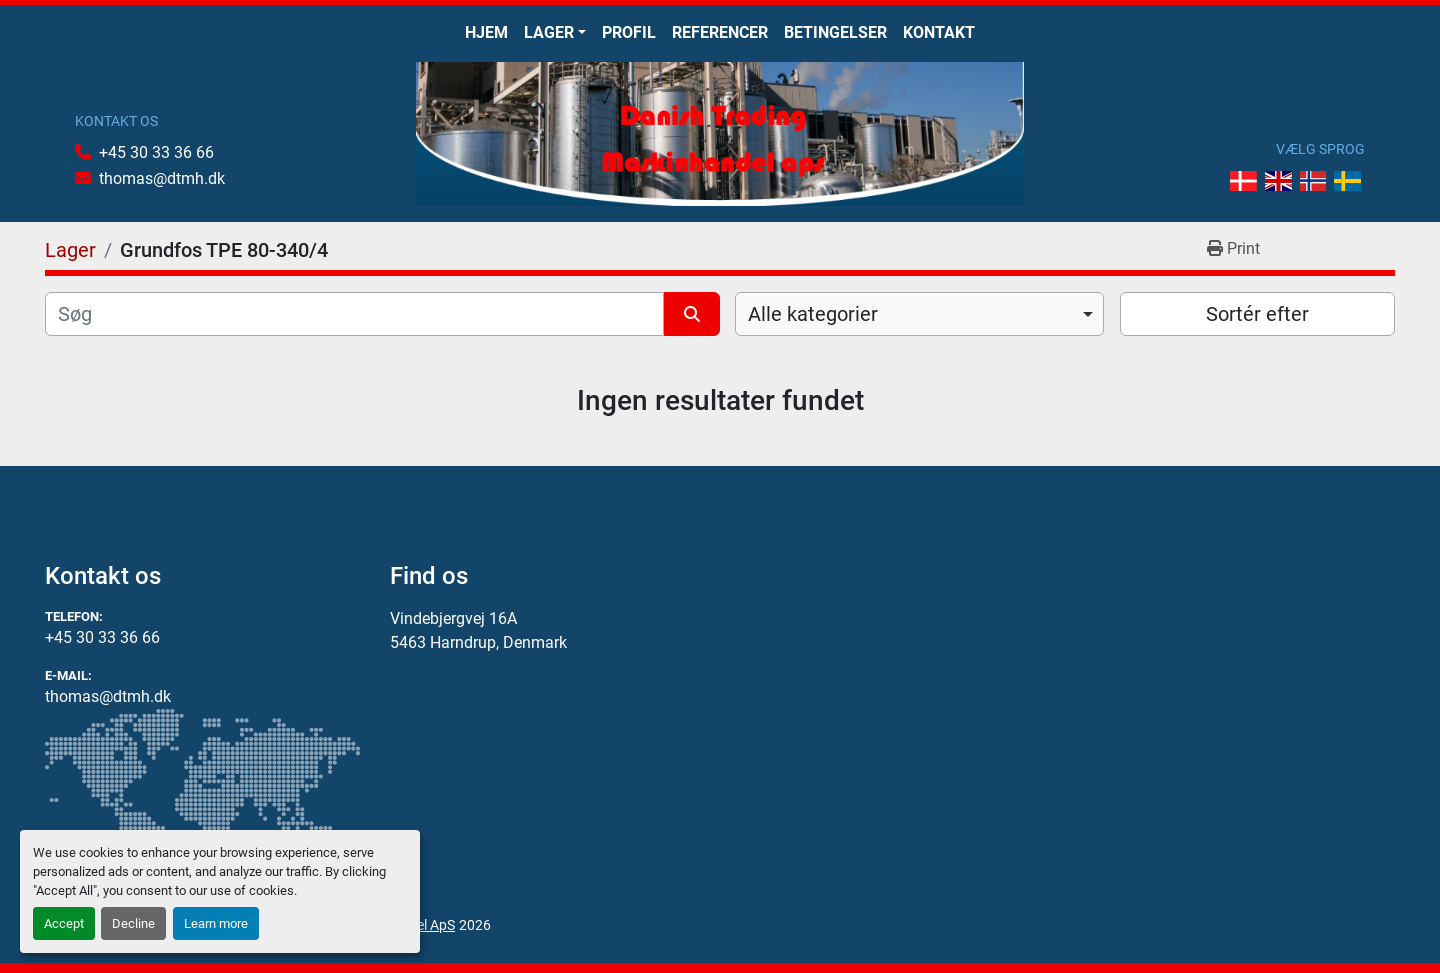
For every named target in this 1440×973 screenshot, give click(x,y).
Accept (64, 923)
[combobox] (919, 314)
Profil (629, 32)
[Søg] (354, 314)
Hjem (486, 32)
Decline (133, 923)
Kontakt (939, 32)
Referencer (720, 32)
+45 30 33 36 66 (156, 152)
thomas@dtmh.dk (162, 178)
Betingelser (835, 32)
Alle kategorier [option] (813, 314)
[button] (555, 33)
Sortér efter (1257, 314)
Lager (549, 32)
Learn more (216, 923)
